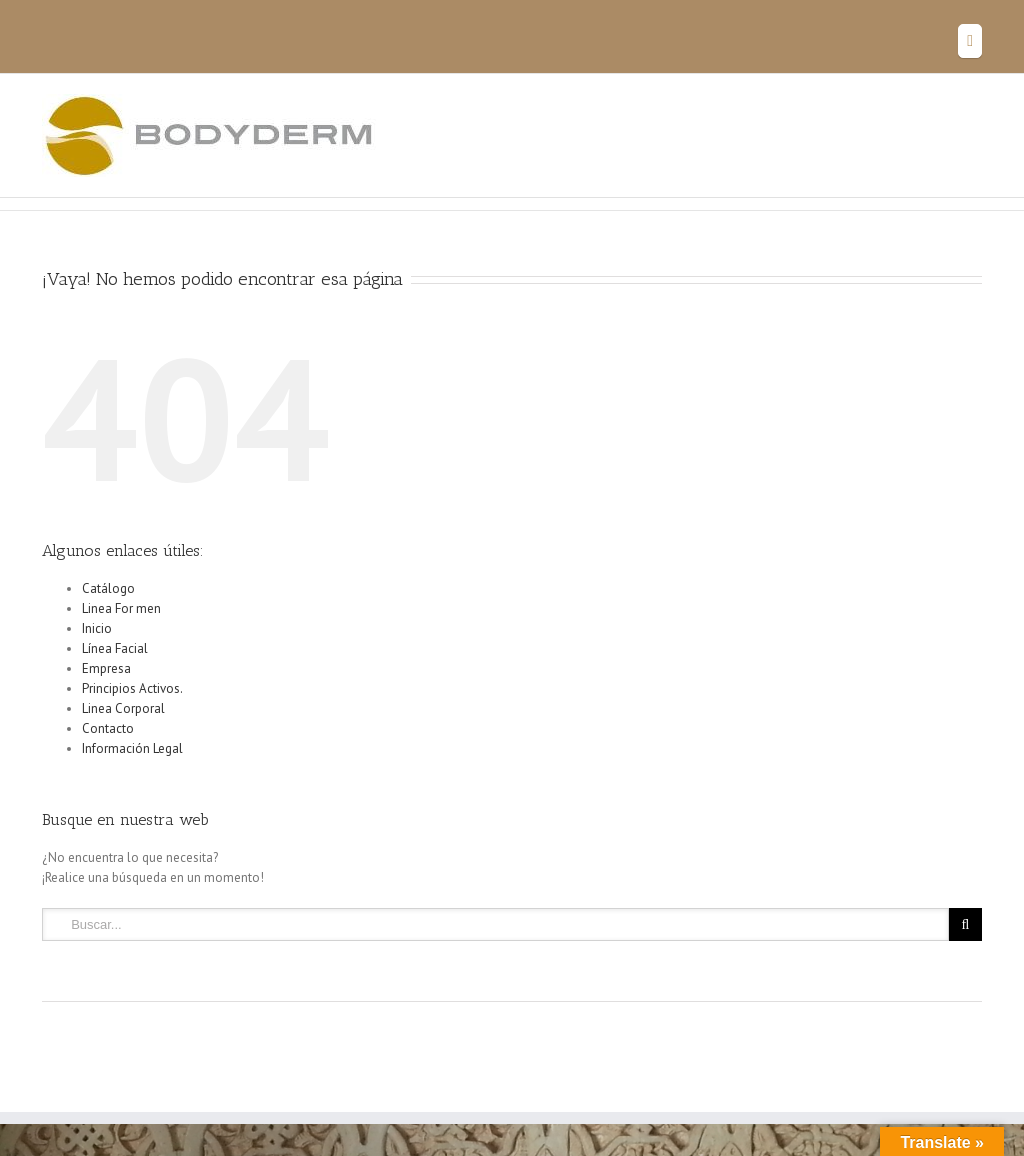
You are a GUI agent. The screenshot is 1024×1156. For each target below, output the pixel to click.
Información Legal (132, 748)
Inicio (97, 628)
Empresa (106, 668)
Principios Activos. (132, 688)
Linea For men (121, 608)
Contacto (108, 728)
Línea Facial (115, 648)
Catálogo (108, 588)
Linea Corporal (123, 708)
